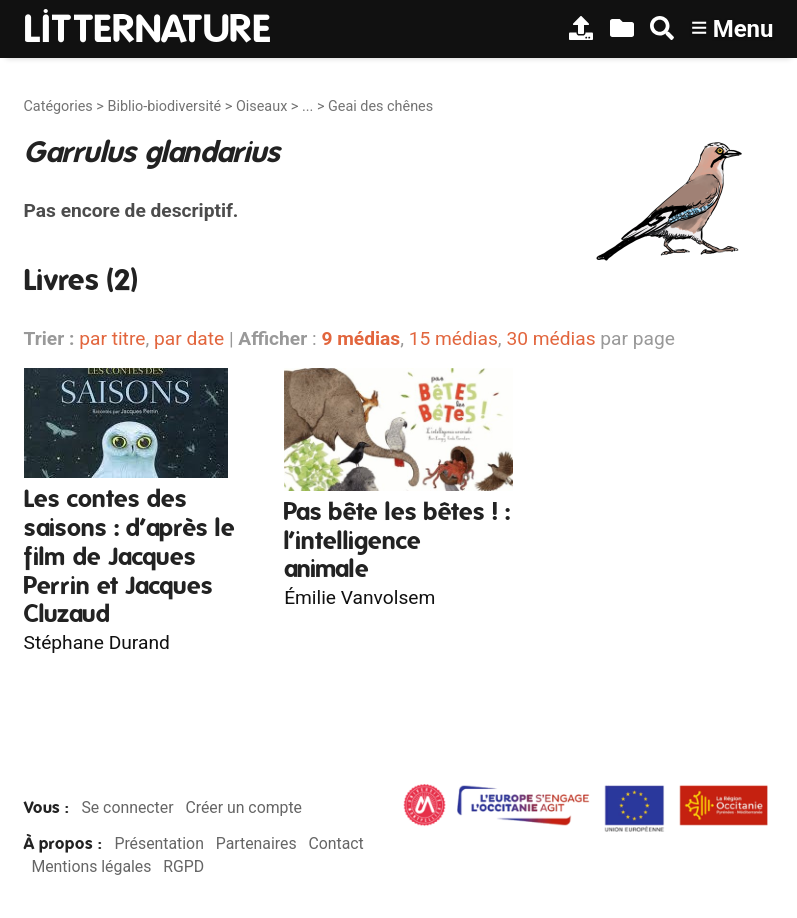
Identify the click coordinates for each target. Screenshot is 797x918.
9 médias (360, 338)
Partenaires (256, 843)
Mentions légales (91, 866)
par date (189, 338)
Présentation (158, 843)
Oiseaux (261, 106)
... (307, 106)
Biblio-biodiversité (164, 106)
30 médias (550, 338)
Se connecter (127, 807)
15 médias (453, 338)
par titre (112, 338)
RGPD (183, 866)
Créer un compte (243, 807)
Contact (335, 843)
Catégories (58, 106)
